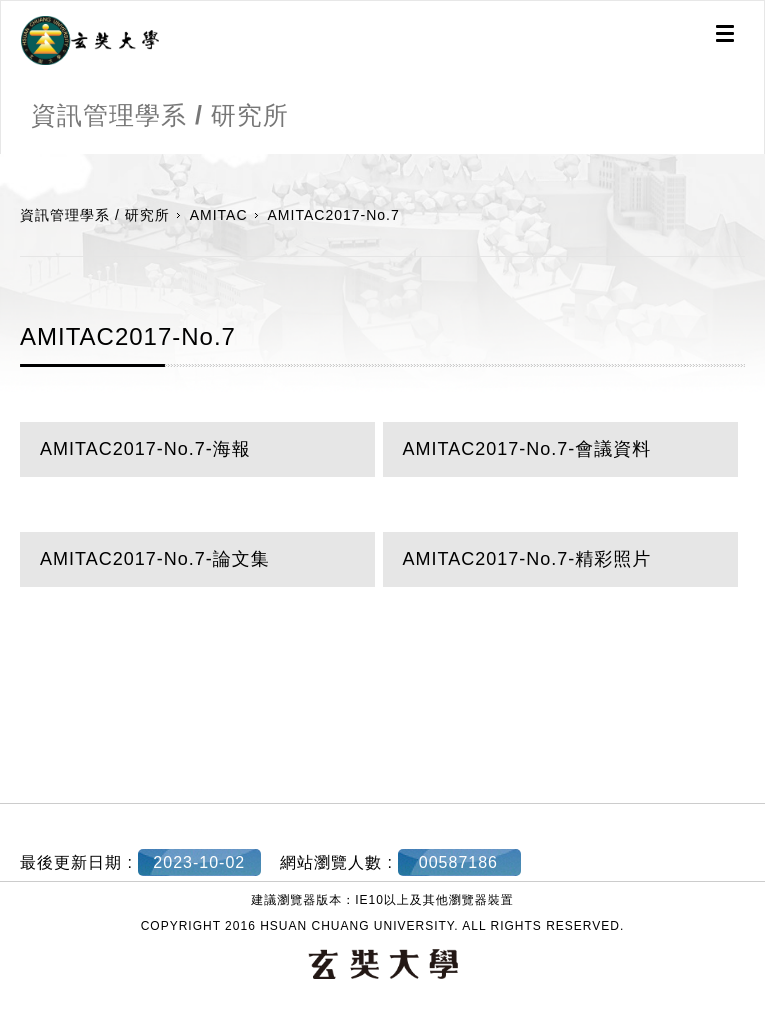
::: (7, 164)
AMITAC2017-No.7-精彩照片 (527, 559)
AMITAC (219, 215)
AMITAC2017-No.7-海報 (145, 449)
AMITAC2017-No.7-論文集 (155, 559)
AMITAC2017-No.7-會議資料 (527, 449)
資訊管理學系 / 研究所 (95, 215)
